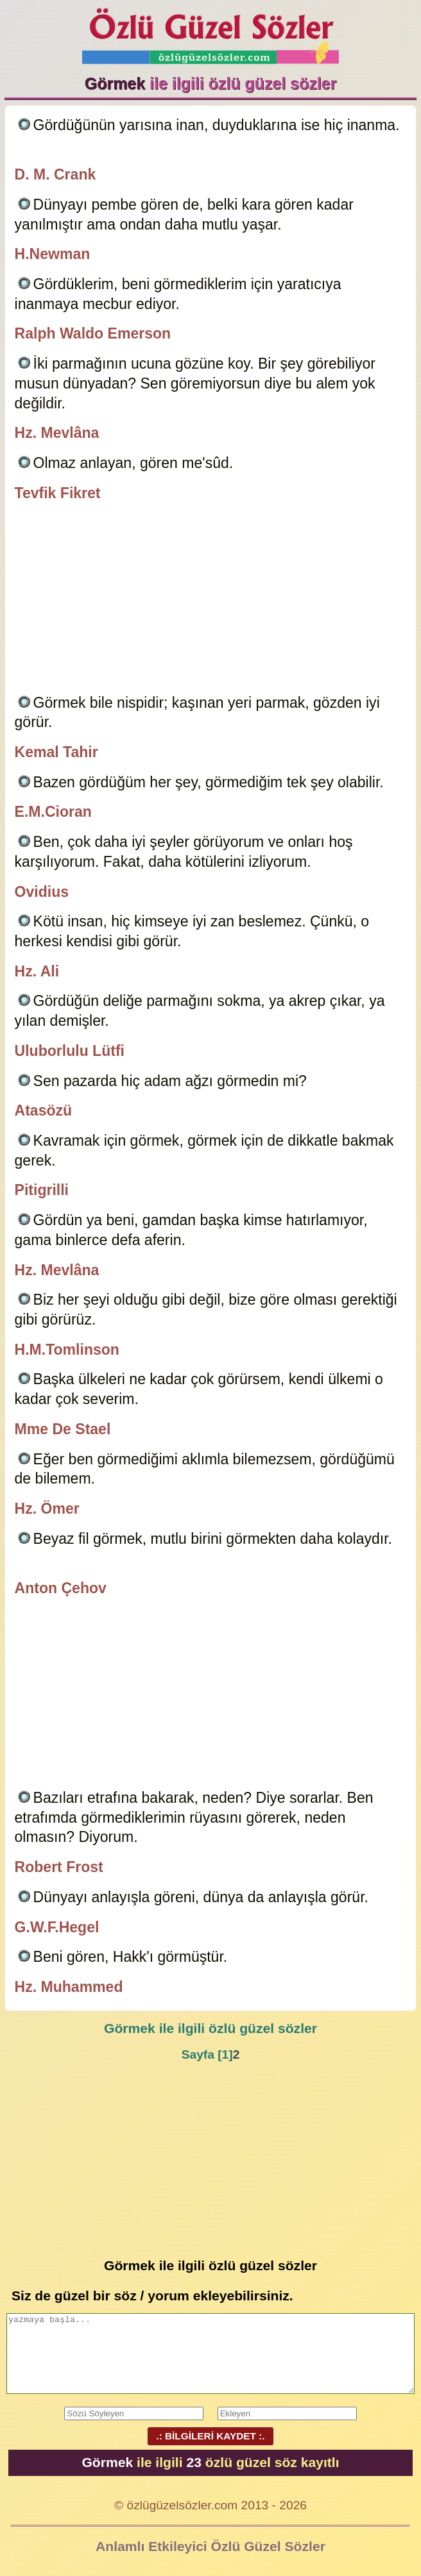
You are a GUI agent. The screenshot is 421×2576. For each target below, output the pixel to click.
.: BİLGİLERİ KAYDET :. (210, 2435)
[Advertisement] (211, 600)
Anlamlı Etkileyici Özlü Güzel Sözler (210, 2546)
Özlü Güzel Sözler (210, 32)
